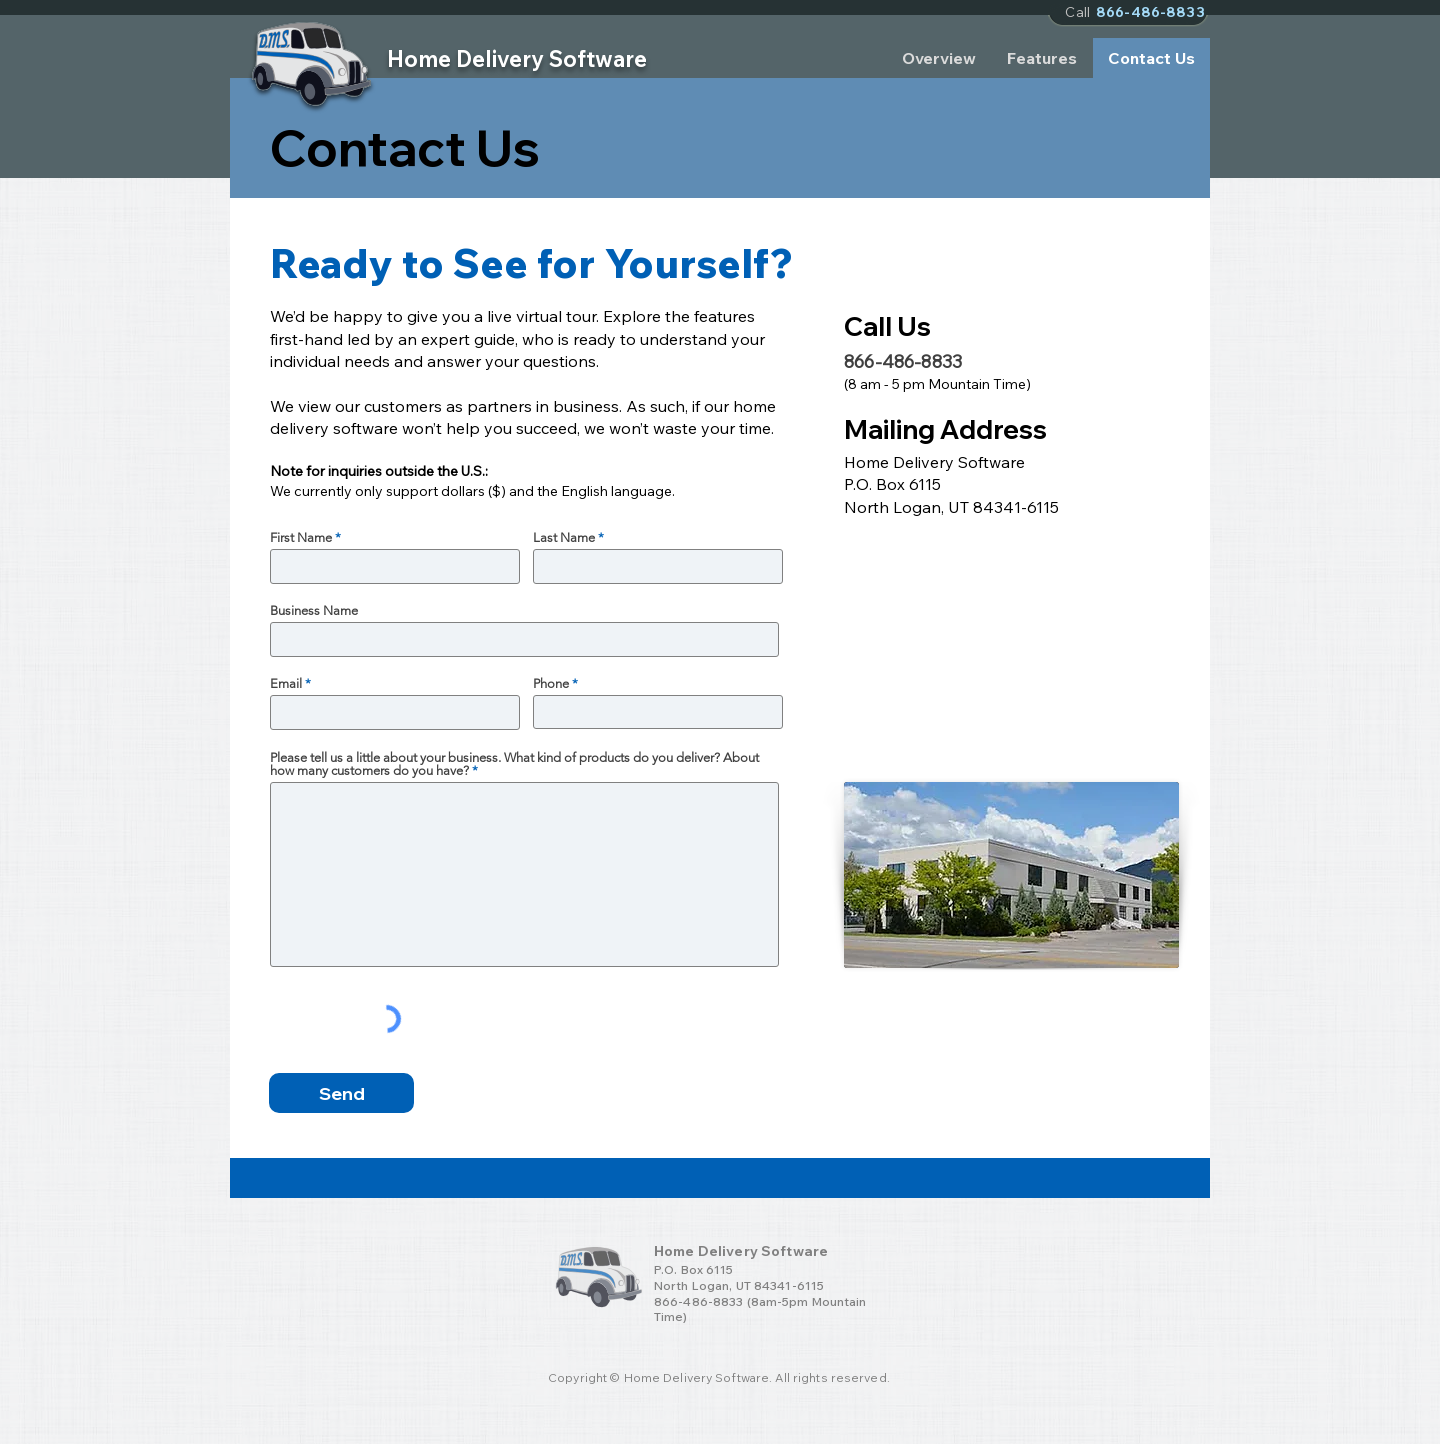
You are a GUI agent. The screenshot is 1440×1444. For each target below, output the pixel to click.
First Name (301, 537)
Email (286, 683)
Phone (551, 683)
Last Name (564, 537)
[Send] (341, 1093)
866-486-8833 (698, 1301)
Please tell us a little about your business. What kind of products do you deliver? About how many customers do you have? (514, 764)
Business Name (314, 610)
